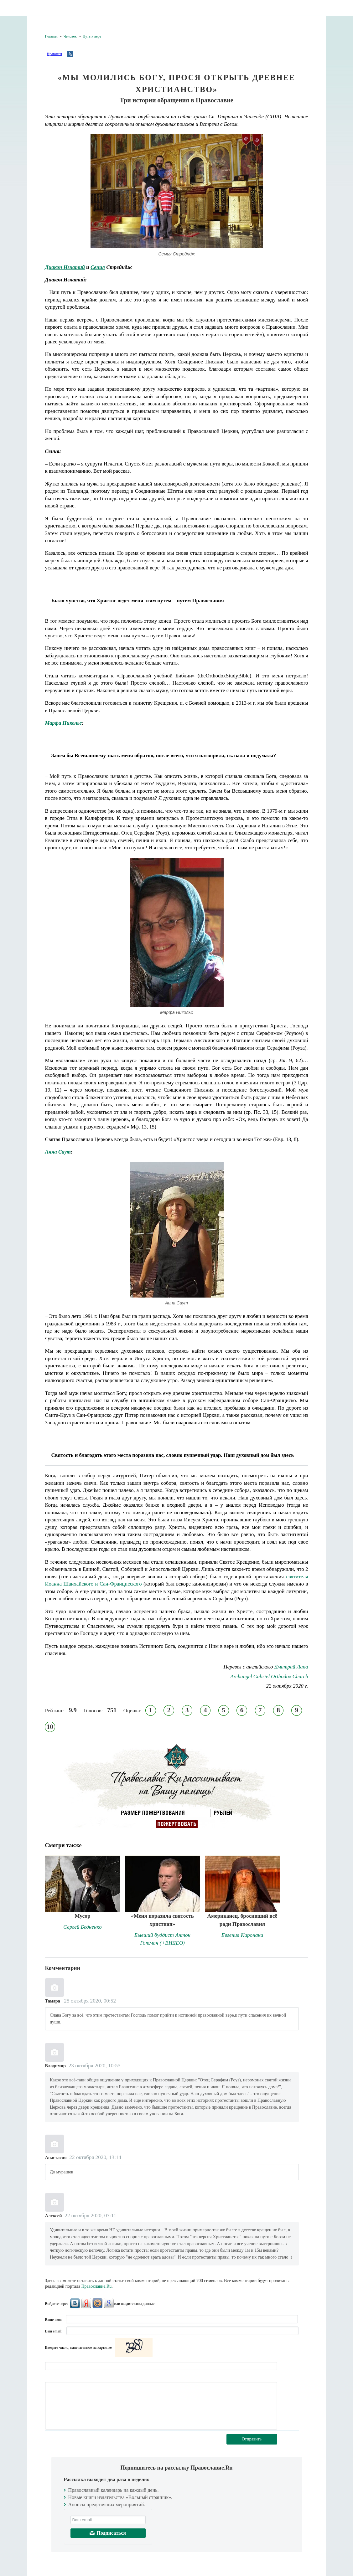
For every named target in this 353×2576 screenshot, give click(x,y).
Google (109, 2303)
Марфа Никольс (63, 723)
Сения (98, 267)
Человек (70, 36)
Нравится (54, 54)
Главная (51, 36)
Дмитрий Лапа (291, 1667)
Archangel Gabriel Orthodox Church (269, 1676)
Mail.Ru (97, 2303)
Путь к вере (92, 36)
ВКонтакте (75, 2303)
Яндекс (86, 2303)
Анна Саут (58, 1152)
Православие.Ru (96, 2286)
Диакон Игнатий (65, 267)
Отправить (252, 2439)
